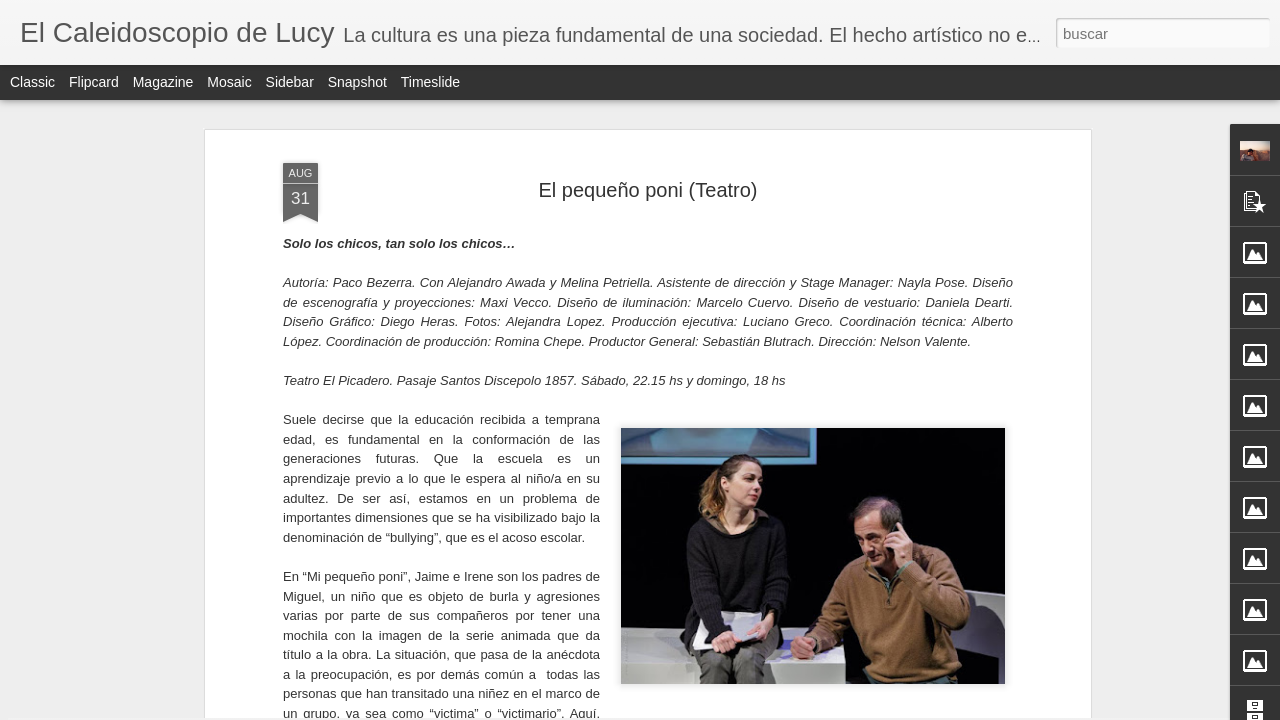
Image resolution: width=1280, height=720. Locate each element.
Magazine (163, 82)
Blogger (718, 709)
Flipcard (94, 82)
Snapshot (357, 82)
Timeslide (430, 82)
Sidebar (290, 82)
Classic (32, 82)
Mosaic (229, 82)
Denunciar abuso (784, 709)
